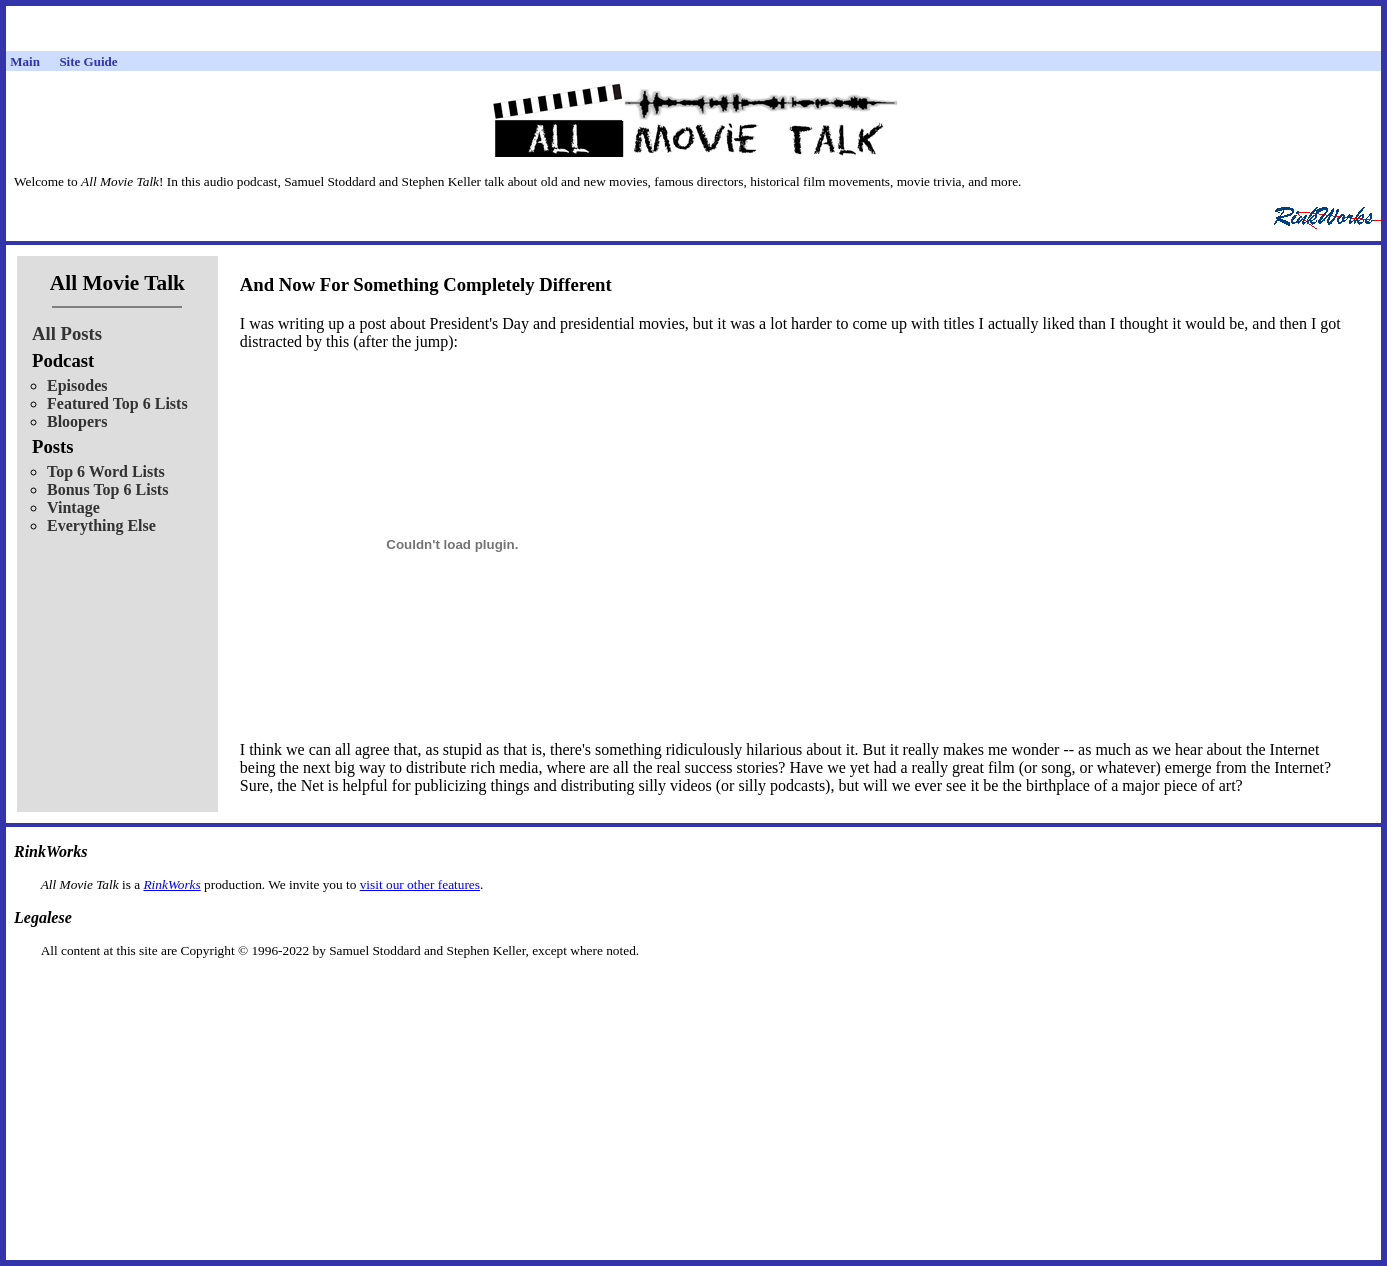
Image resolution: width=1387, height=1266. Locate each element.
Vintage (73, 507)
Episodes (77, 385)
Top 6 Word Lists (106, 471)
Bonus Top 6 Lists (107, 489)
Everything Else (101, 525)
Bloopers (77, 421)
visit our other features (420, 884)
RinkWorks (171, 884)
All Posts (67, 333)
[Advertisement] (694, 990)
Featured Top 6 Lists (117, 403)
